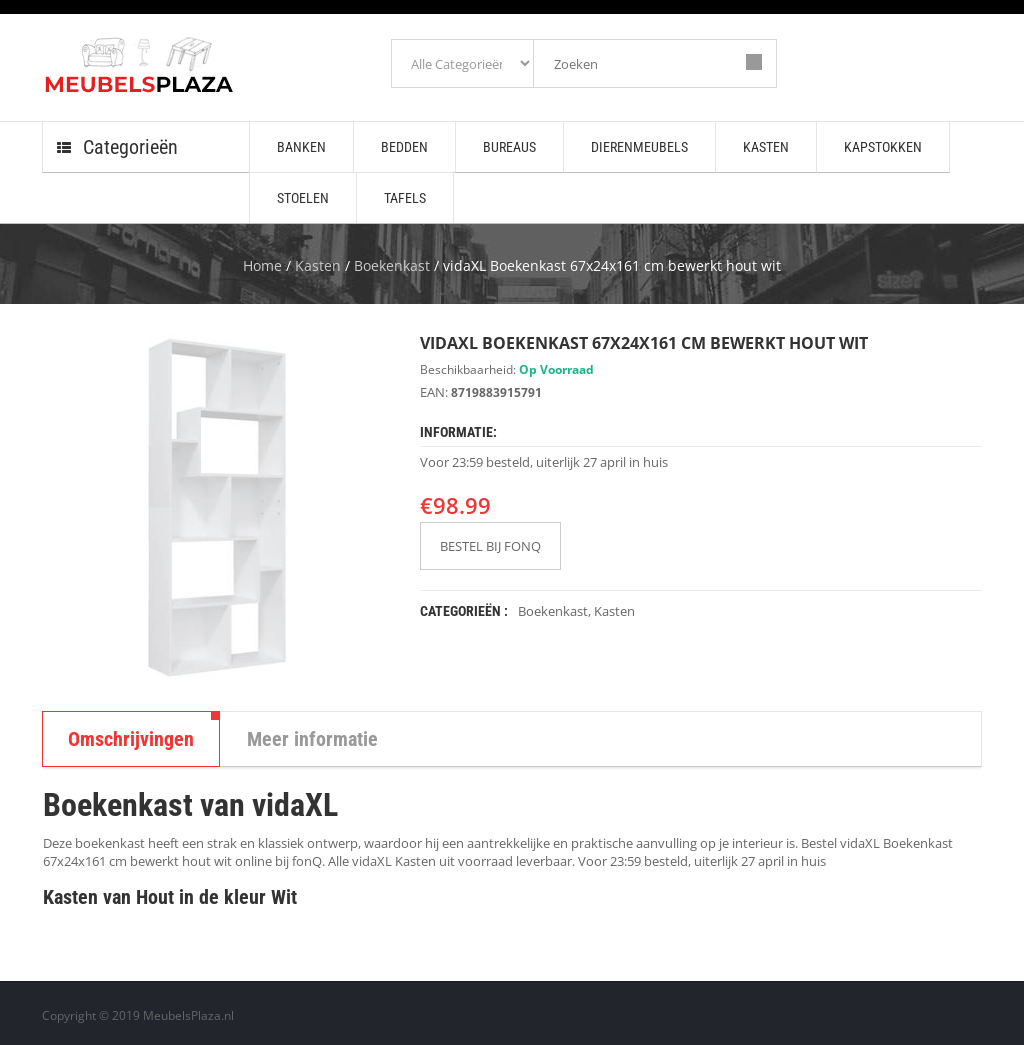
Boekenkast (392, 265)
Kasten (318, 265)
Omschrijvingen (131, 739)
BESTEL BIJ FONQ (490, 546)
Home (262, 265)
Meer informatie (312, 739)
